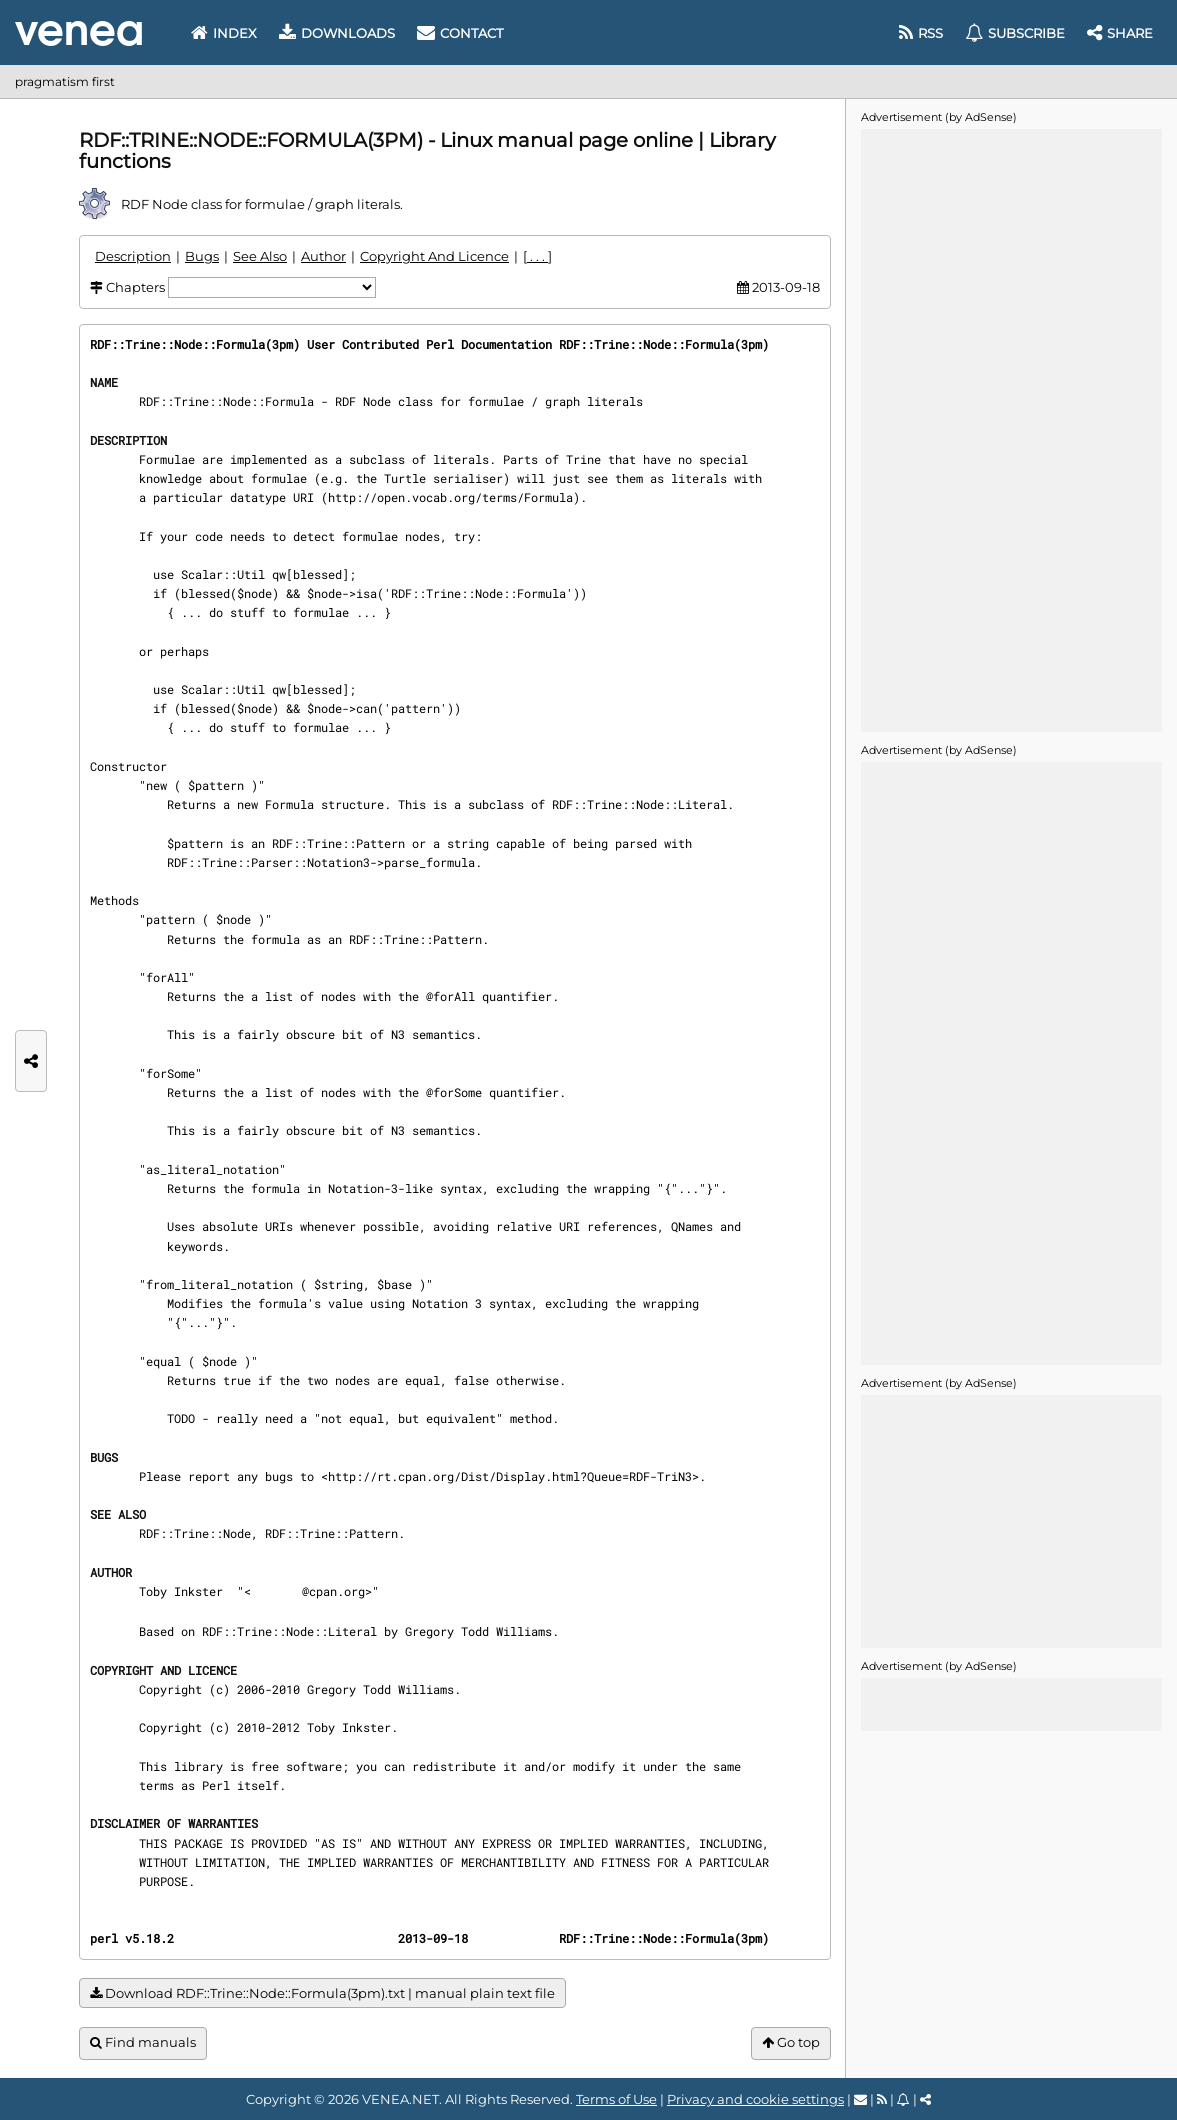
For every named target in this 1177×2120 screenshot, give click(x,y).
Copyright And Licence (434, 256)
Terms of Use (616, 2099)
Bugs (202, 256)
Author (323, 256)
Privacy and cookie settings (755, 2099)
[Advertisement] (1011, 429)
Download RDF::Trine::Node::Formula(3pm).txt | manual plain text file (322, 1993)
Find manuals (143, 2042)
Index (224, 33)
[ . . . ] (537, 256)
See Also (260, 256)
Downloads (337, 33)
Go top (791, 2042)
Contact (460, 33)
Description (133, 256)
